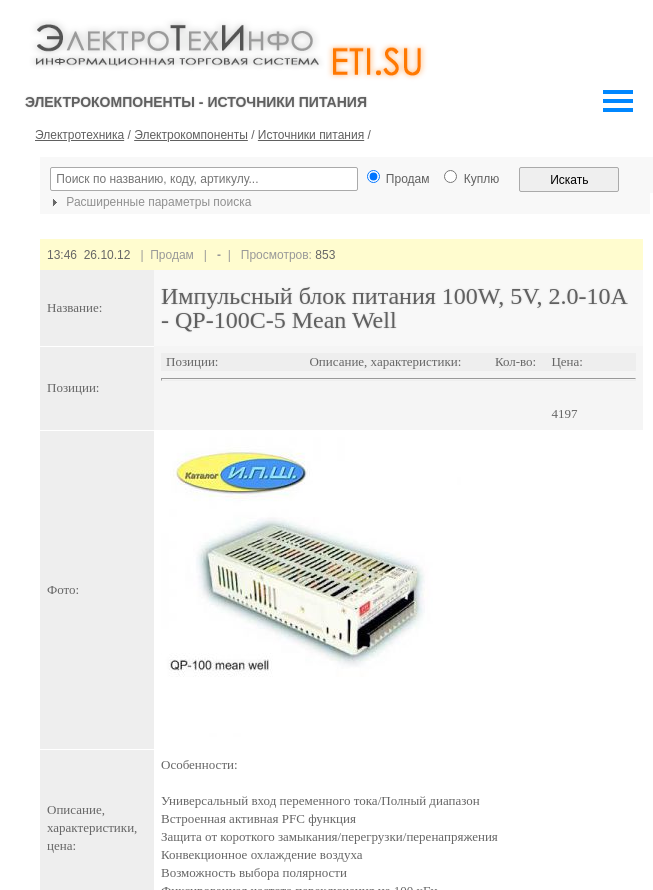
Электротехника (79, 135)
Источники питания (311, 135)
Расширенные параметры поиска (149, 202)
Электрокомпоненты (191, 135)
